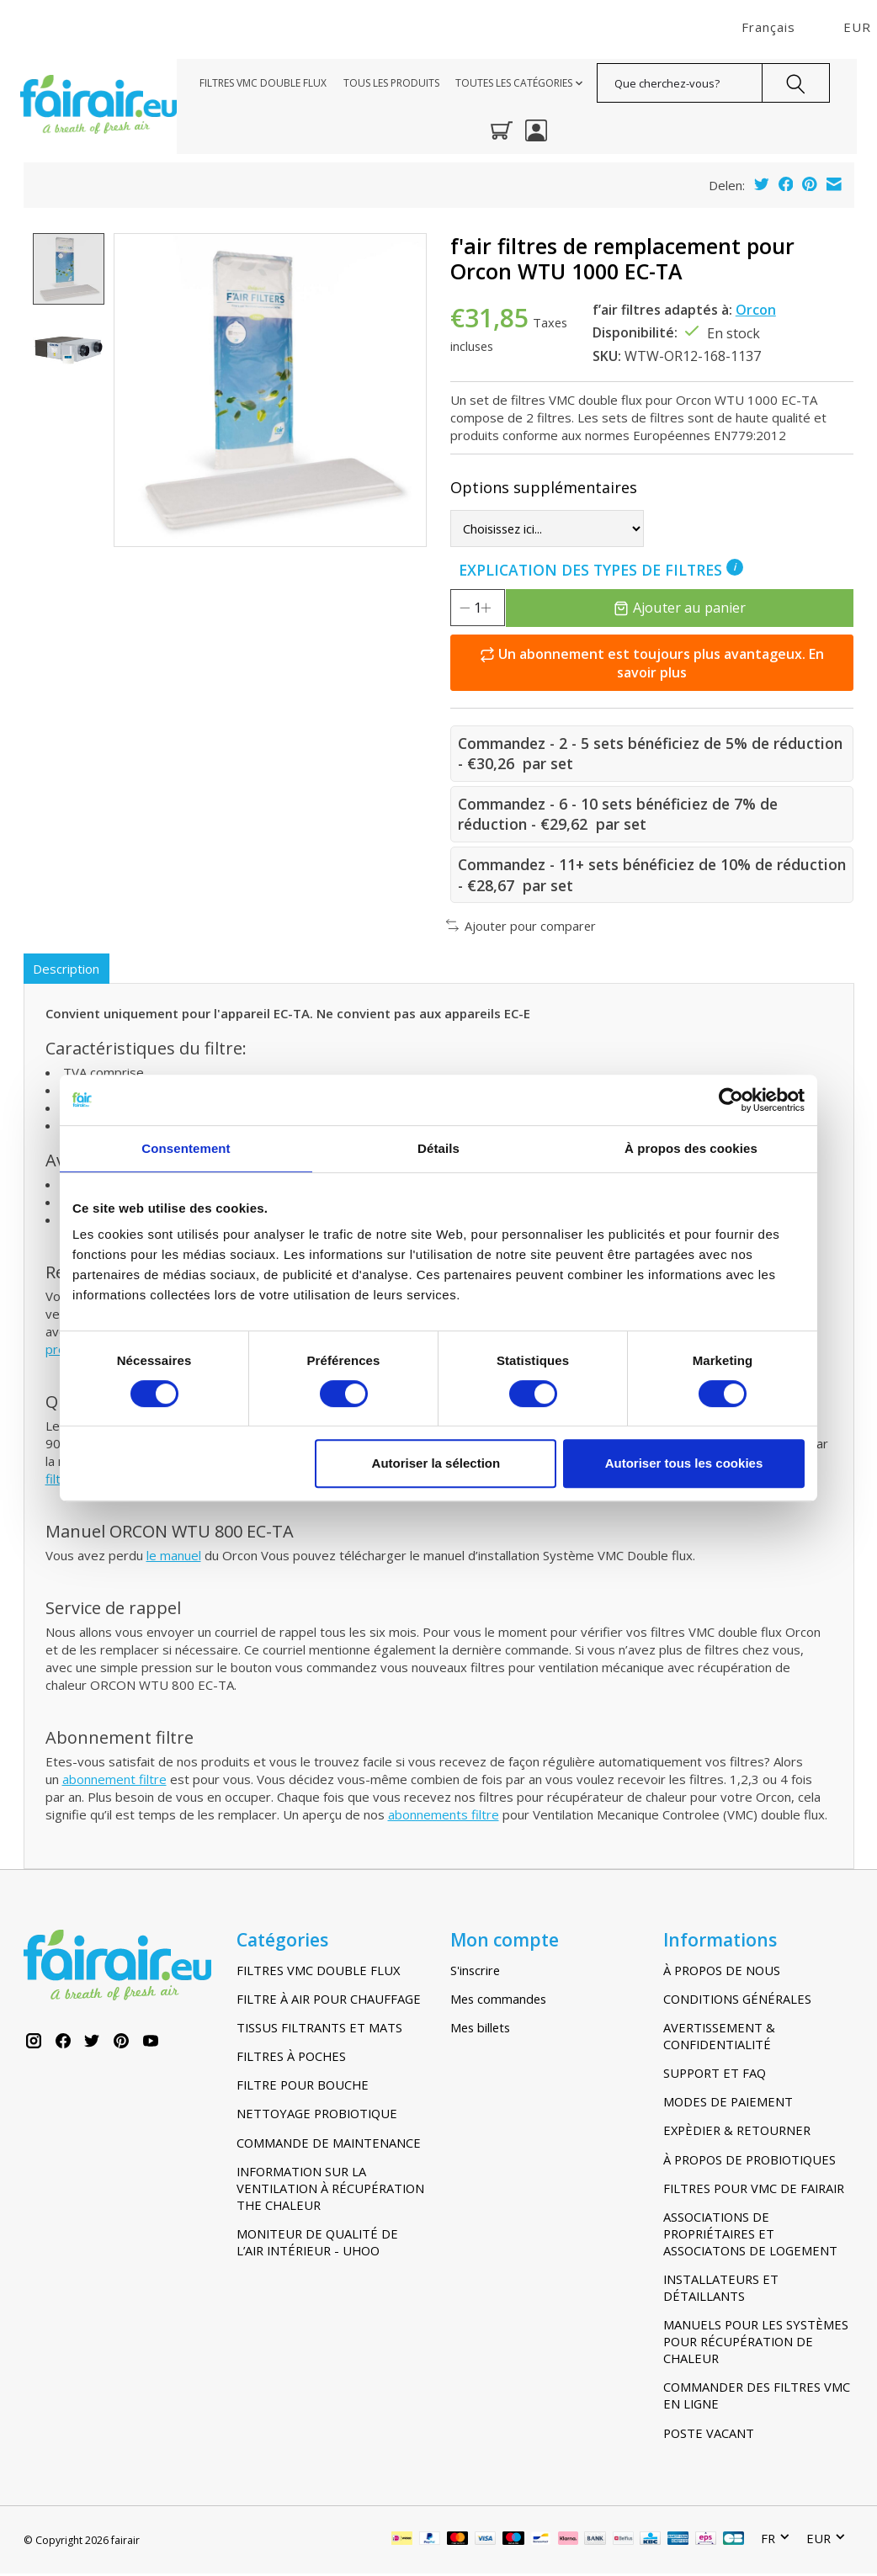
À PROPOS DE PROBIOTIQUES (749, 2162)
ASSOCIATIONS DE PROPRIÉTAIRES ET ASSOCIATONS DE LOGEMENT (750, 2236)
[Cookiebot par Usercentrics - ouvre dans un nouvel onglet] (731, 1100)
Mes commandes (498, 2001)
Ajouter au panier (692, 607)
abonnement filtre (114, 1781)
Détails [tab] (438, 1148)
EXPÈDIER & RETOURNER (737, 2132)
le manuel (173, 1557)
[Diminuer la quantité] (464, 607)
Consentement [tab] (185, 1148)
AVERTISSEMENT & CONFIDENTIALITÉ (719, 2038)
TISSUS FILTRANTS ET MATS (319, 2029)
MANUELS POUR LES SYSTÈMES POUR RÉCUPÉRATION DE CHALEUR (755, 2343)
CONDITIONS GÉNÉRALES (737, 2001)
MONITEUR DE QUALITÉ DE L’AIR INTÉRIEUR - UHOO (317, 2244)
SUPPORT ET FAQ (714, 2075)
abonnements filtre (443, 1817)
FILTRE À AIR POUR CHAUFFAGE (329, 2001)
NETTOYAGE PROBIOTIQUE (317, 2115)
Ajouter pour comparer (521, 925)
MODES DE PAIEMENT (728, 2103)
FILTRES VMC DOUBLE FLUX (263, 83)
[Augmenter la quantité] (509, 607)
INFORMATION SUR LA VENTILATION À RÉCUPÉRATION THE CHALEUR (330, 2190)
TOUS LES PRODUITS (391, 83)
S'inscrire (475, 1972)
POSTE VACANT (708, 2435)
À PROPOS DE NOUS (721, 1972)
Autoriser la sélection (436, 1463)
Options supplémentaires (543, 487)
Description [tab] (68, 969)
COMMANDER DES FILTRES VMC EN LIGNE (756, 2397)
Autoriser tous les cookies (684, 1463)
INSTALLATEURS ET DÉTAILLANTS (721, 2290)
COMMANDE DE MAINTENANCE (329, 2145)
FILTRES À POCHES (291, 2058)
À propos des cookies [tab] (691, 1148)
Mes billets (480, 2029)
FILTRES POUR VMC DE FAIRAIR (753, 2190)
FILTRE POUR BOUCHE (303, 2087)
